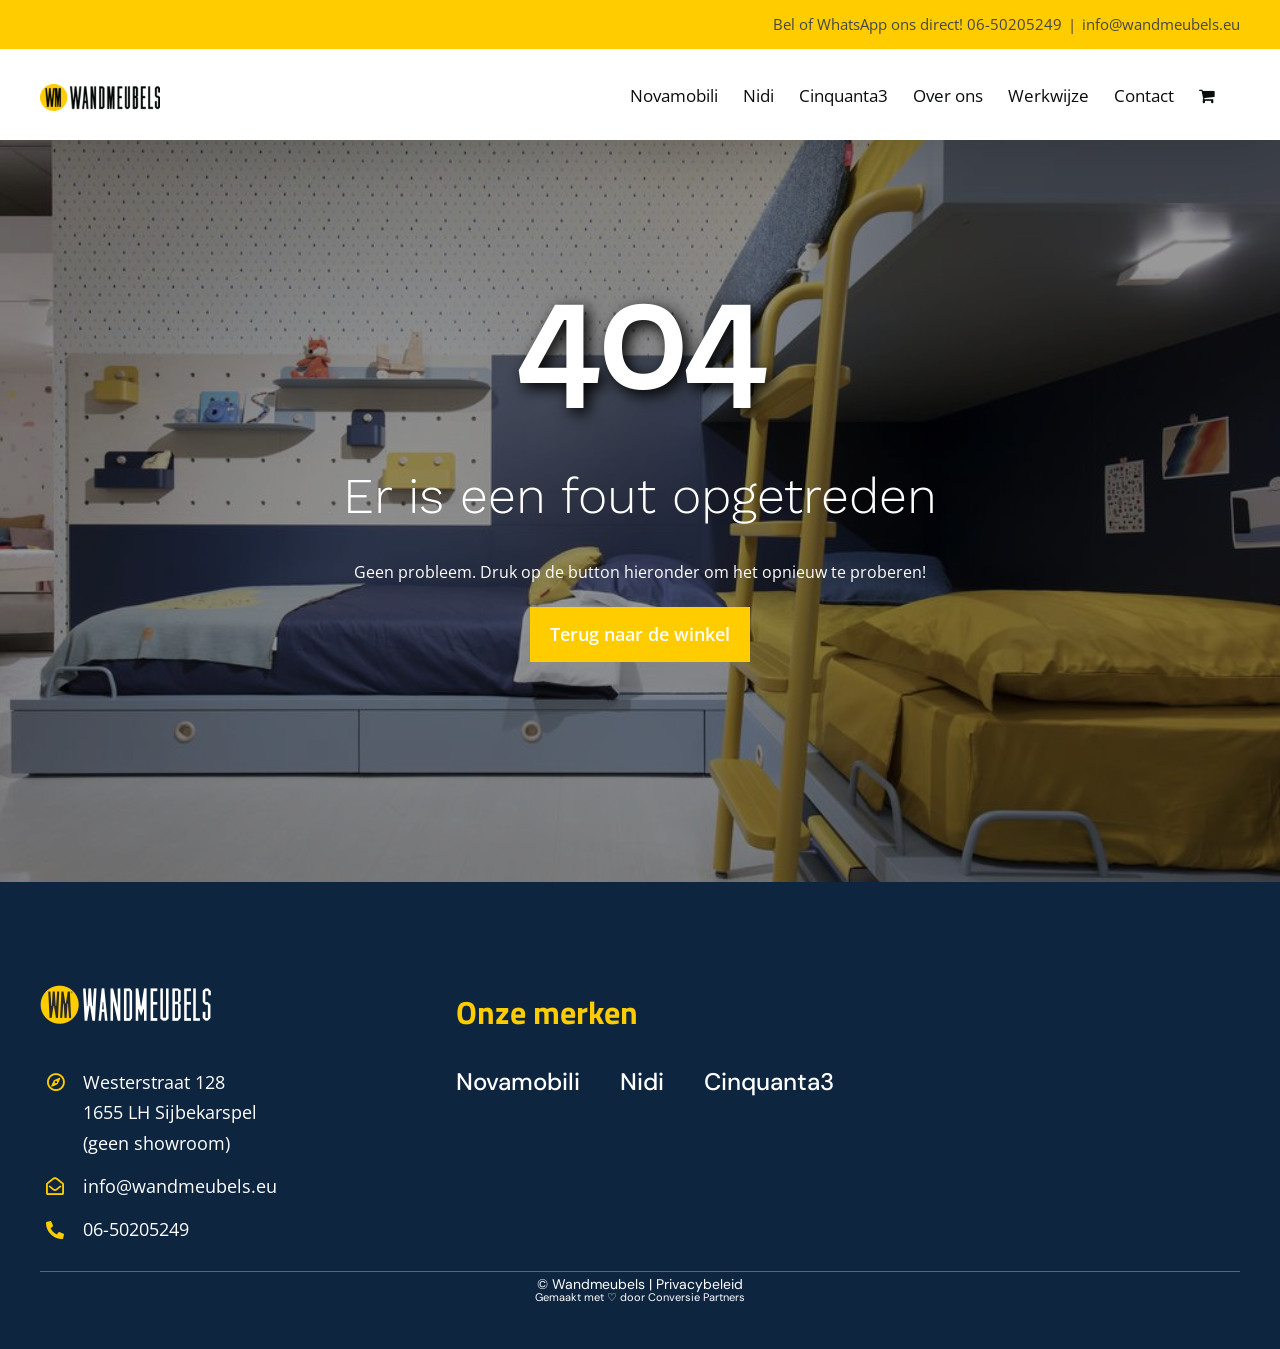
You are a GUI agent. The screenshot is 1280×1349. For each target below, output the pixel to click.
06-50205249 (1014, 24)
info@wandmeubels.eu (1161, 24)
